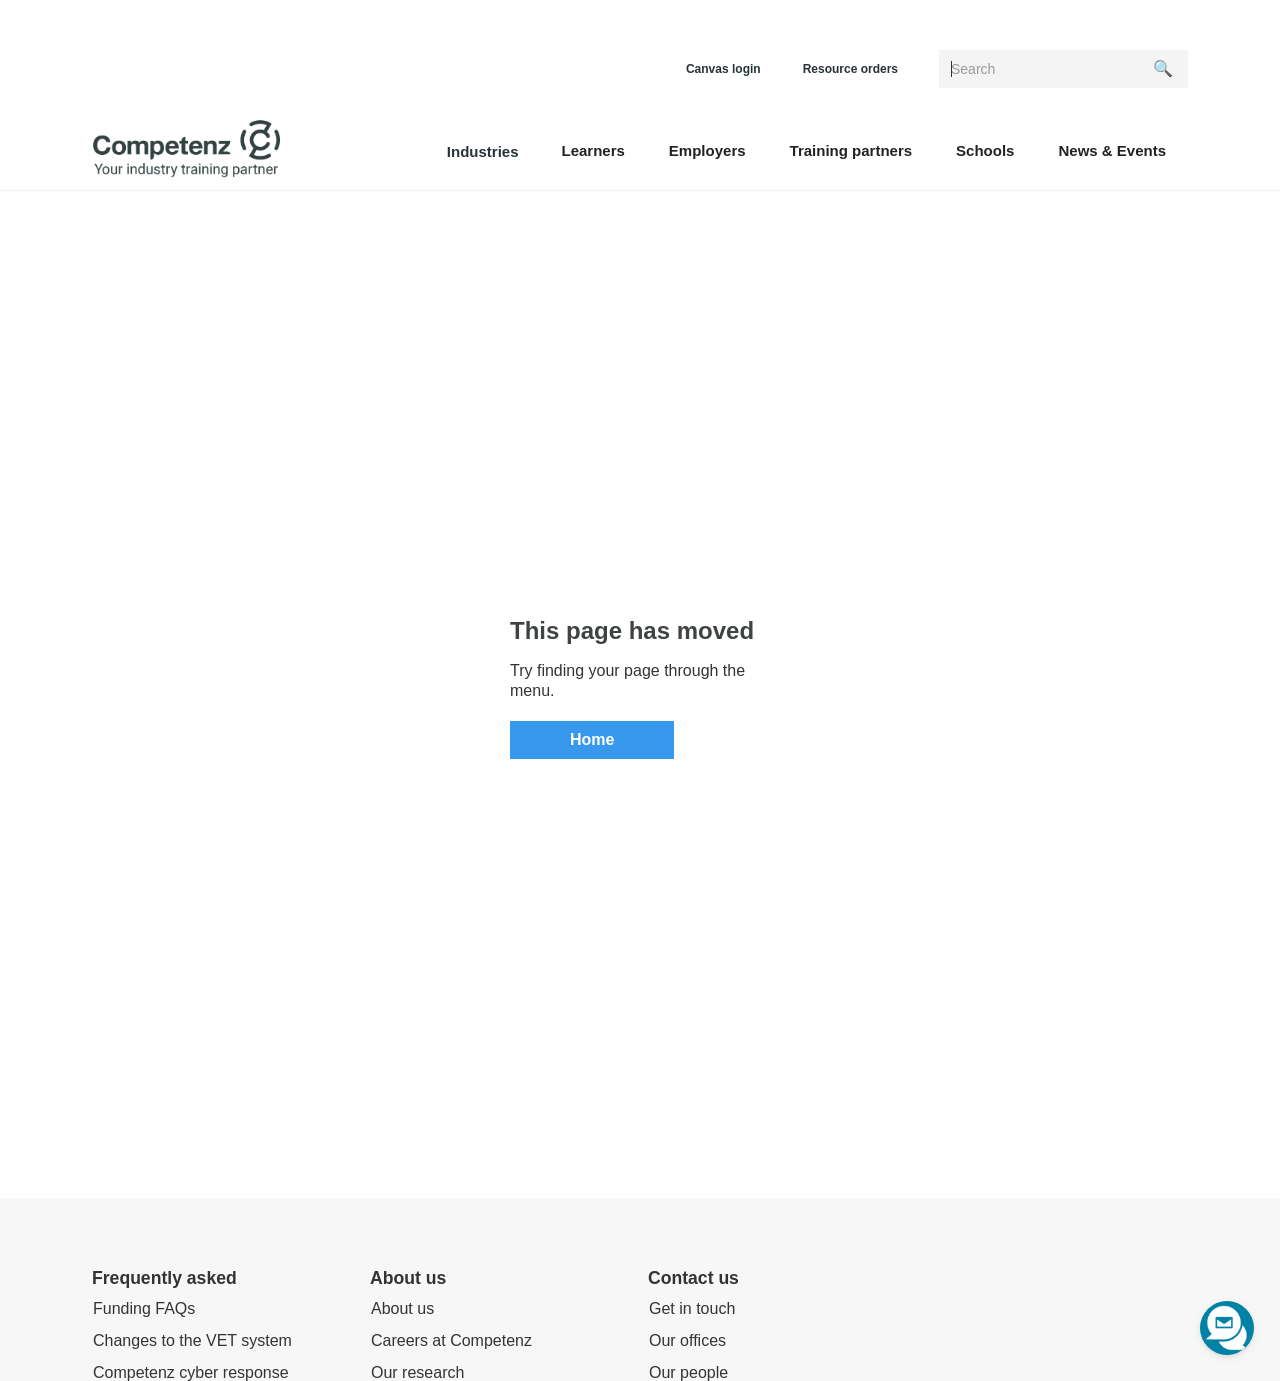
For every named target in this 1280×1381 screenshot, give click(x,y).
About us (402, 1308)
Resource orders (850, 69)
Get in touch (692, 1308)
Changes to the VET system (192, 1340)
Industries (483, 151)
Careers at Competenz (451, 1340)
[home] (186, 149)
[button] (592, 149)
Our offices (687, 1340)
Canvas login (723, 69)
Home (592, 739)
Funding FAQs (144, 1308)
